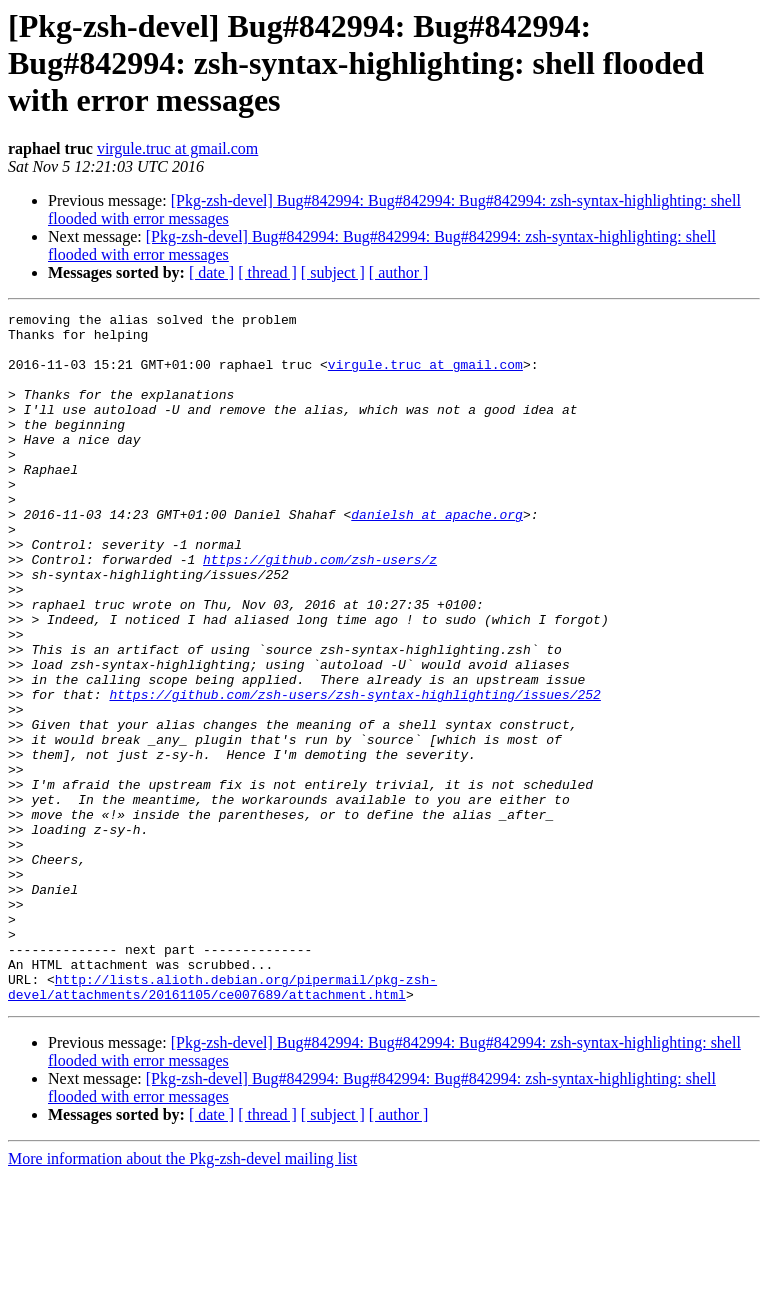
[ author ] (399, 272)
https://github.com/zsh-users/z (320, 610)
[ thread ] (267, 272)
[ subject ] (333, 272)
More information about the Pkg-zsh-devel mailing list (182, 1296)
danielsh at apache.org (437, 556)
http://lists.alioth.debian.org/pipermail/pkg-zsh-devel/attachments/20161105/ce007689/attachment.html (222, 1123)
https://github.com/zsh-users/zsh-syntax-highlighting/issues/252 (354, 772)
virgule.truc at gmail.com (177, 148)
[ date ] (211, 272)
